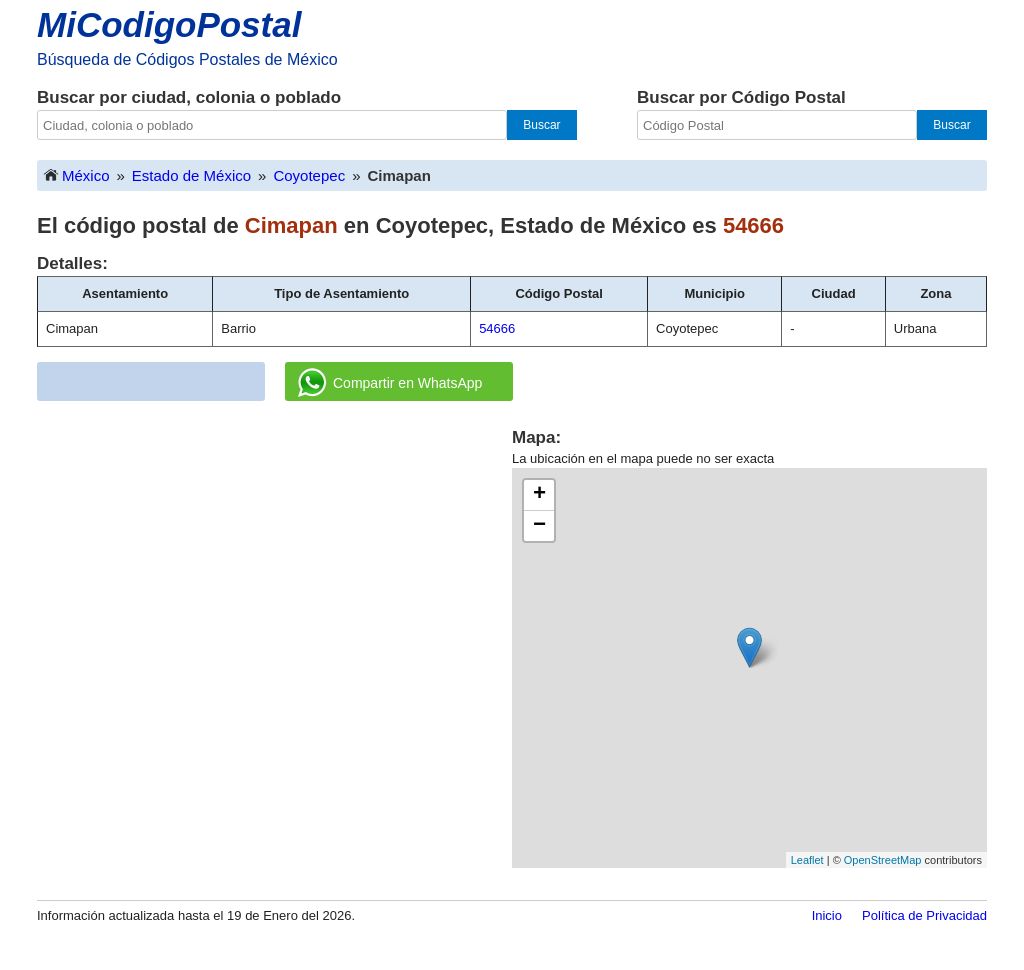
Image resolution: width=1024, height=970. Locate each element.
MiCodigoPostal (169, 24)
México (76, 174)
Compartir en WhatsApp (390, 383)
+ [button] (539, 495)
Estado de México (191, 175)
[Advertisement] (275, 566)
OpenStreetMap (883, 860)
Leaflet (807, 860)
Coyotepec (309, 175)
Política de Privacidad (924, 915)
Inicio (827, 915)
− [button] (539, 526)
